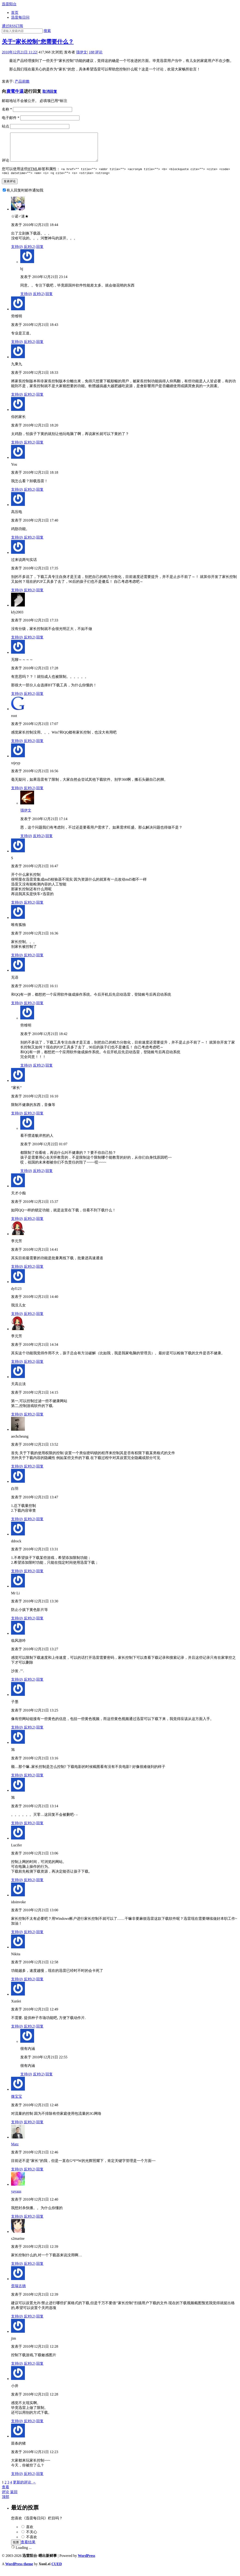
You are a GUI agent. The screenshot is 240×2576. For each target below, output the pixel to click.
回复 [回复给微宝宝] (40, 2128)
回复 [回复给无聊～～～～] (40, 700)
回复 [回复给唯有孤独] (40, 961)
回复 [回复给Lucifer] (40, 1886)
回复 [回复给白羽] (40, 1525)
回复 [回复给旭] (40, 1781)
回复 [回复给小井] (40, 2427)
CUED (56, 2570)
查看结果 (28, 2548)
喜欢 (29, 2533)
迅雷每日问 (20, 17)
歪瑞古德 (18, 2292)
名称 (7, 109)
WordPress (86, 2562)
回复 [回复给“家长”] (40, 1119)
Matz (15, 2150)
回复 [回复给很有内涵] (49, 2080)
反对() (29, 253)
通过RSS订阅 (12, 26)
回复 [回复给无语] (40, 1009)
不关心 (31, 2538)
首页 (14, 13)
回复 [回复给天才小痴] (40, 1225)
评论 (95, 52)
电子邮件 (10, 118)
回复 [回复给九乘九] (40, 401)
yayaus (16, 2197)
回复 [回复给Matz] (40, 2175)
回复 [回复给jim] (40, 2370)
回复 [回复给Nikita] (40, 1985)
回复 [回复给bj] (49, 300)
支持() (17, 253)
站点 (5, 126)
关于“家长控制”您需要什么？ (38, 42)
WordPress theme (19, 2570)
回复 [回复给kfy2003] (40, 643)
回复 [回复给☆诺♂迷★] (40, 253)
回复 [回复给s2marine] (40, 2270)
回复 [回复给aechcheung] (40, 1472)
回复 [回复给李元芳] (40, 1273)
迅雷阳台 (9, 4)
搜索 (47, 31)
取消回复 (49, 91)
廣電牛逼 (15, 91)
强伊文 (81, 52)
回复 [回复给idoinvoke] (40, 1938)
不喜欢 (31, 2543)
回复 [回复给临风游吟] (40, 1686)
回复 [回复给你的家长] (40, 448)
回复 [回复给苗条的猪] (40, 2480)
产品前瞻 (22, 81)
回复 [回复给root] (40, 747)
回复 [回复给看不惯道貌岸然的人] (49, 1177)
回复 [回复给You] (40, 496)
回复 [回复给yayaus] (40, 2223)
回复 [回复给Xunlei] (40, 2032)
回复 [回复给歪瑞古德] (40, 2322)
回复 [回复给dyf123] (40, 1320)
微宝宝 (16, 2103)
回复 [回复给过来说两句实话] (40, 596)
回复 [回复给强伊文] (49, 842)
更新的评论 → (24, 2488)
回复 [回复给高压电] (40, 543)
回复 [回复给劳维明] (40, 348)
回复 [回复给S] (40, 909)
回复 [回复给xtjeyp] (40, 794)
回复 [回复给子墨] (40, 1733)
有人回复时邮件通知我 (24, 196)
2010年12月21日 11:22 (19, 52)
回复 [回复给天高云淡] (40, 1420)
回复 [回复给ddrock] (40, 1577)
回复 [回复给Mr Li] (40, 1624)
